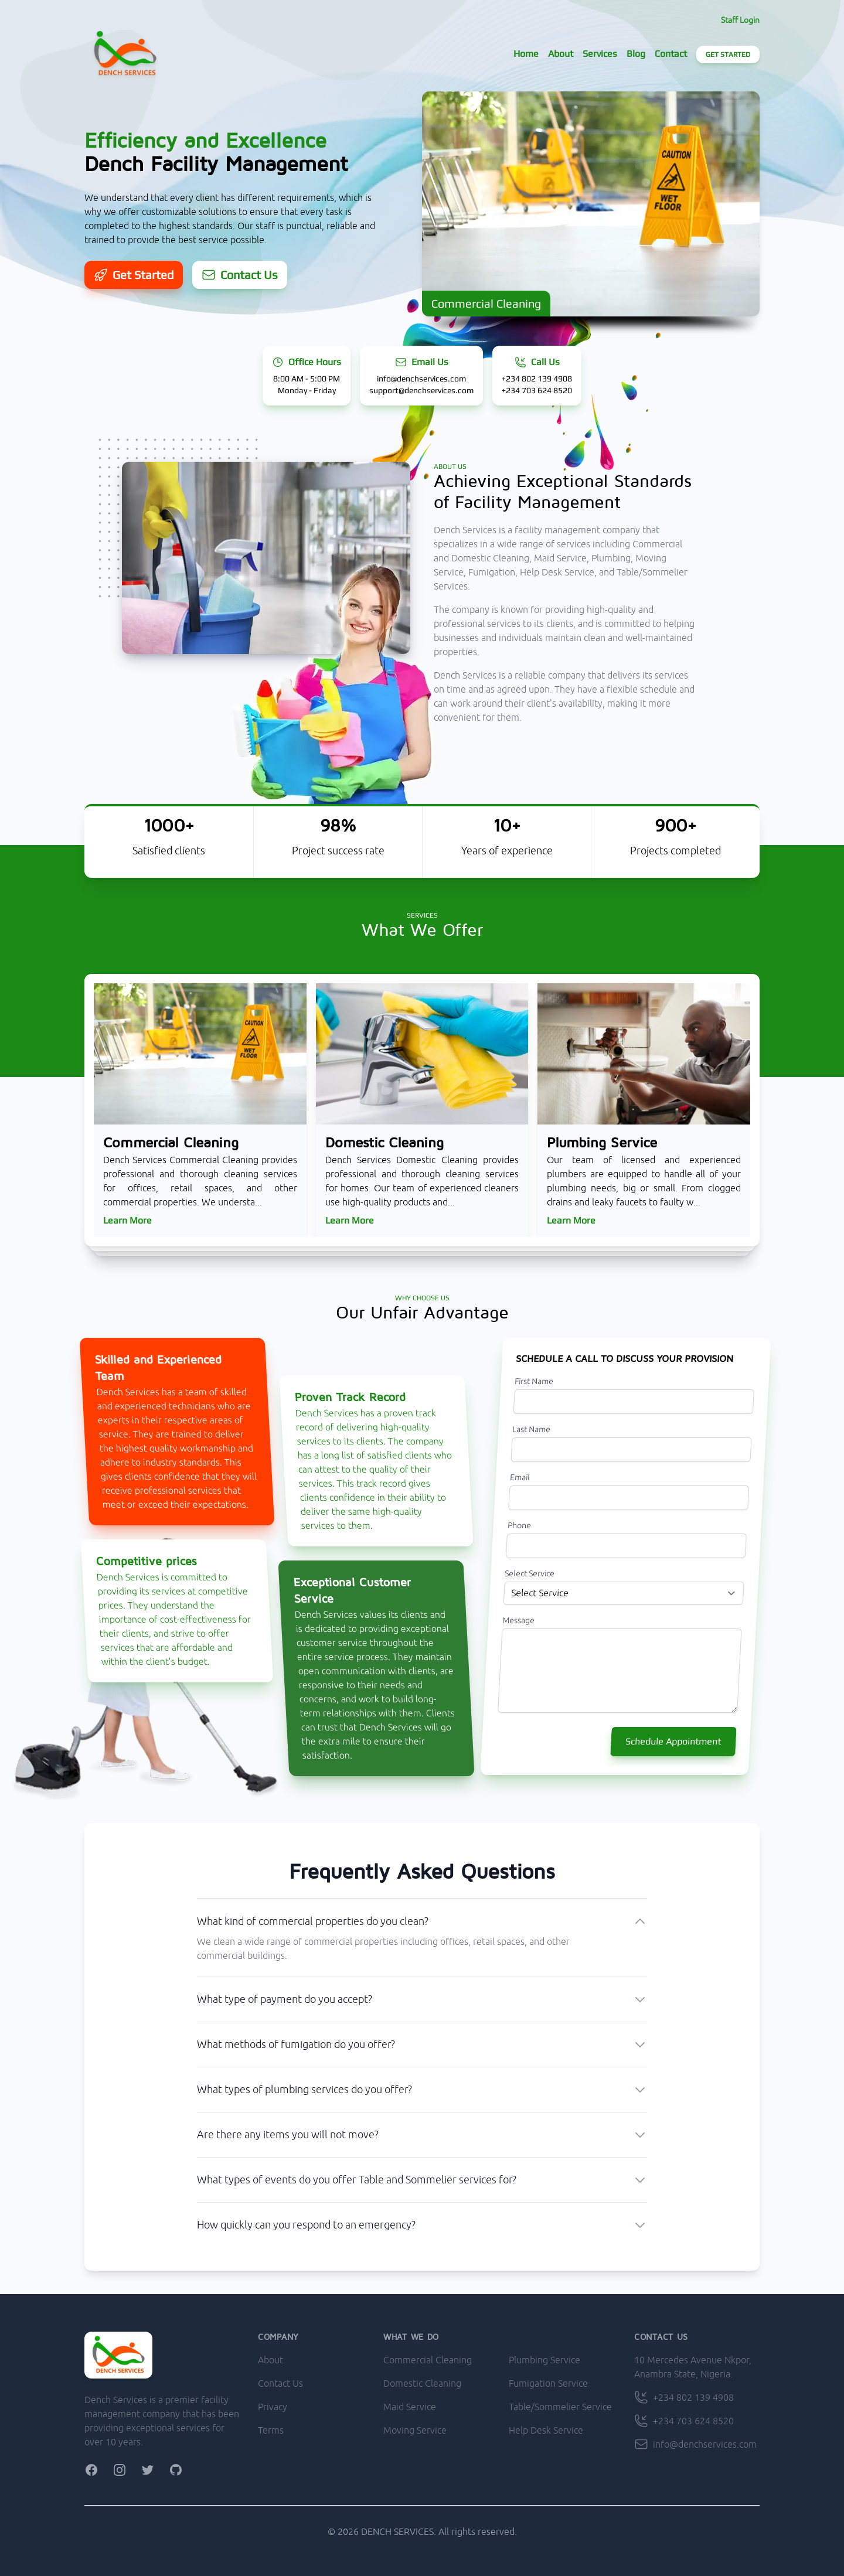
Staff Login (740, 20)
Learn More (127, 1220)
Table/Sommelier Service (560, 2406)
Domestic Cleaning (422, 2383)
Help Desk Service (546, 2430)
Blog (636, 53)
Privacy (272, 2406)
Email (520, 1477)
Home (526, 53)
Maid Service (409, 2406)
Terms (271, 2430)
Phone (520, 1525)
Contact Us (280, 2383)
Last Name (531, 1429)
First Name (534, 1381)
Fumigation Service (548, 2383)
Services (600, 53)
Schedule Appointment (673, 1741)
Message (518, 1620)
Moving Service (415, 2430)
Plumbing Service (544, 2359)
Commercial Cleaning (427, 2359)
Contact (671, 53)
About (560, 53)
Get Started (728, 54)
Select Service (530, 1573)
